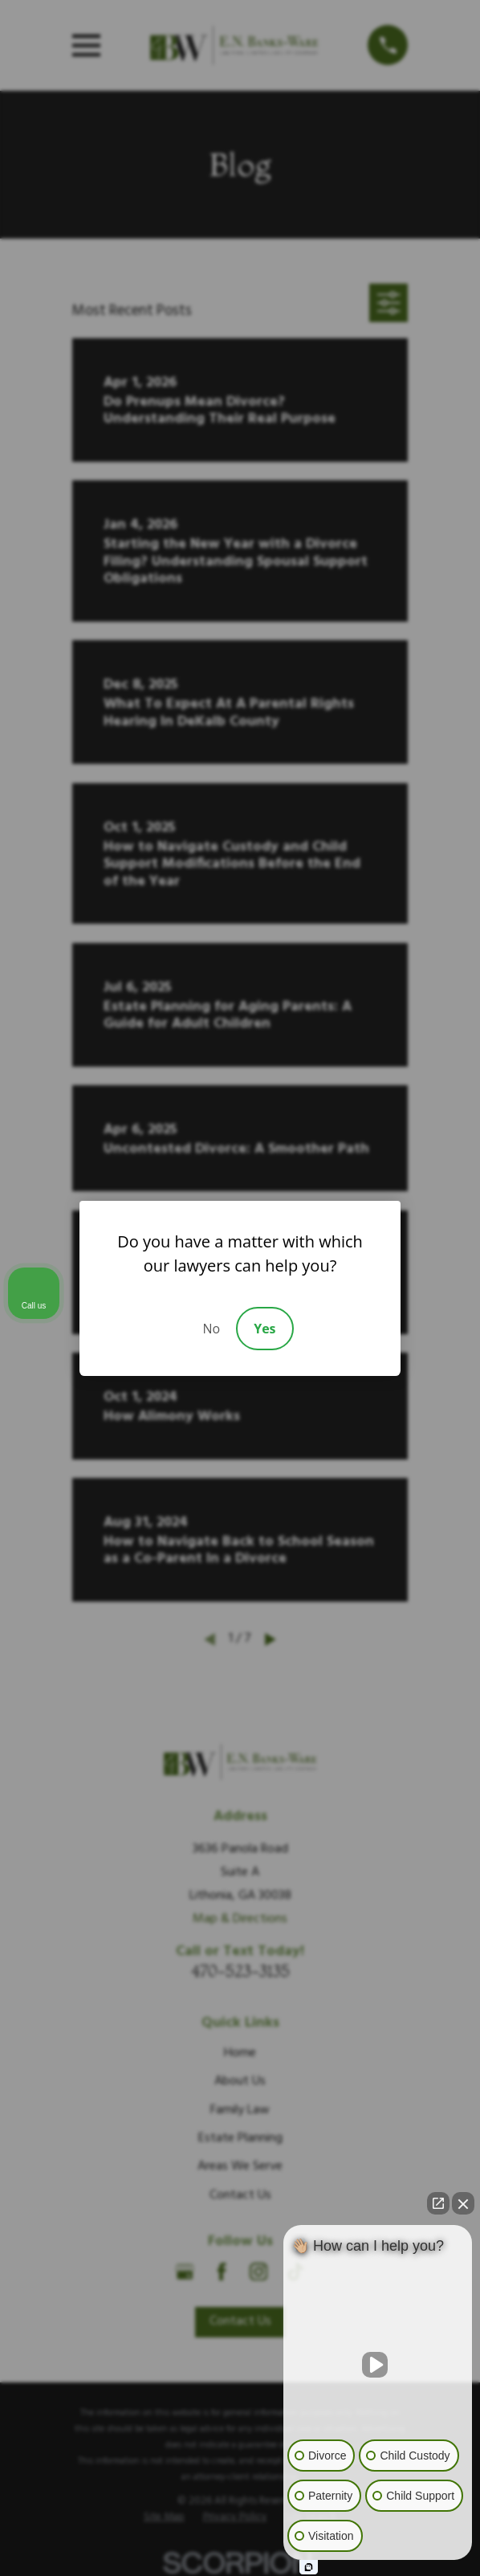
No (211, 1328)
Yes (264, 1328)
